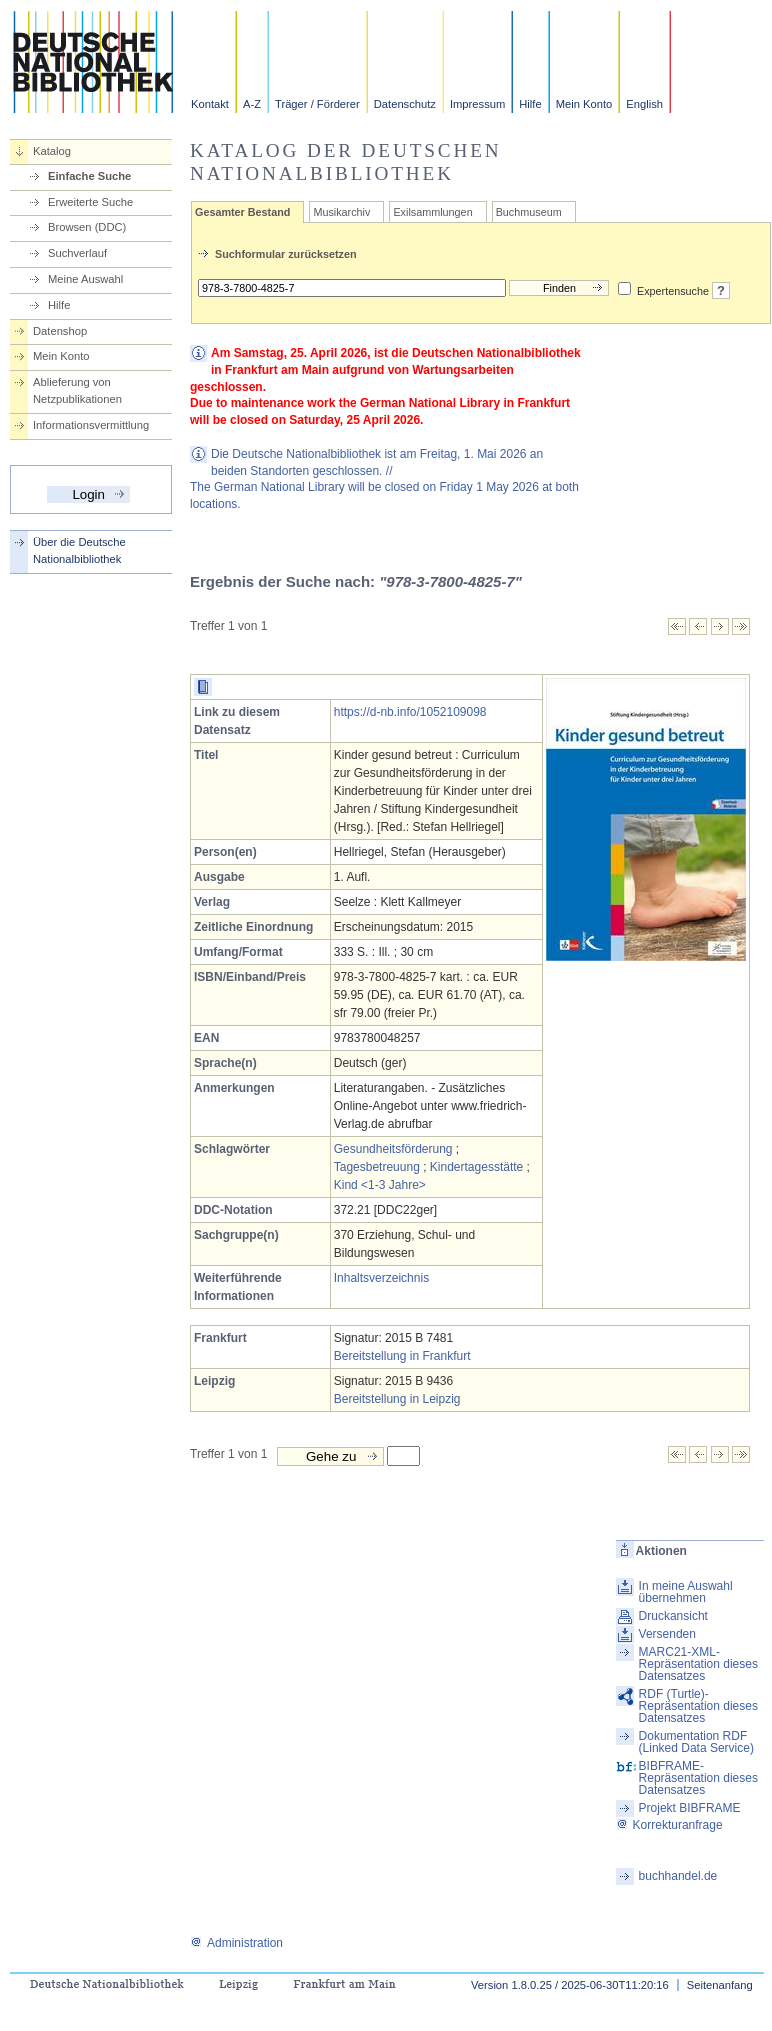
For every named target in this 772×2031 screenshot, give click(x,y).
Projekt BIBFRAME (690, 1808)
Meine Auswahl (85, 279)
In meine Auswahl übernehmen (686, 1592)
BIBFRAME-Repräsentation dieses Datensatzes (698, 1778)
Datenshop (60, 331)
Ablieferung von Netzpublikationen (77, 390)
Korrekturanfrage (669, 1825)
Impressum (477, 104)
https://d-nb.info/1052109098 (410, 712)
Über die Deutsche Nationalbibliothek (79, 550)
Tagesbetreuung (377, 1167)
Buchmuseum (529, 212)
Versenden (667, 1634)
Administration (236, 1943)
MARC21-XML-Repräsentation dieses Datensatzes (698, 1664)
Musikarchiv (341, 212)
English (644, 104)
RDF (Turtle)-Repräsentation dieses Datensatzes (698, 1706)
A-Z (252, 104)
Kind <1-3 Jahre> (380, 1185)
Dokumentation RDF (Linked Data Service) (696, 1742)
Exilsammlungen (432, 212)
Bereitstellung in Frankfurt (402, 1356)
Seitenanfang (720, 1985)
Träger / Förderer (317, 104)
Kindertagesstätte (476, 1167)
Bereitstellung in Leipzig (397, 1399)
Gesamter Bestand (242, 212)
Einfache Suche (89, 176)
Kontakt (210, 104)
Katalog (52, 151)
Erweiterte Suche (90, 202)
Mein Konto (584, 104)
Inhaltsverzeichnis (381, 1278)
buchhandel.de (678, 1876)
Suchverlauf (77, 253)
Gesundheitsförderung (393, 1149)
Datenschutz (405, 104)
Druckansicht (673, 1616)
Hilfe (530, 104)
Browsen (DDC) (87, 227)
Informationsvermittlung (91, 425)
